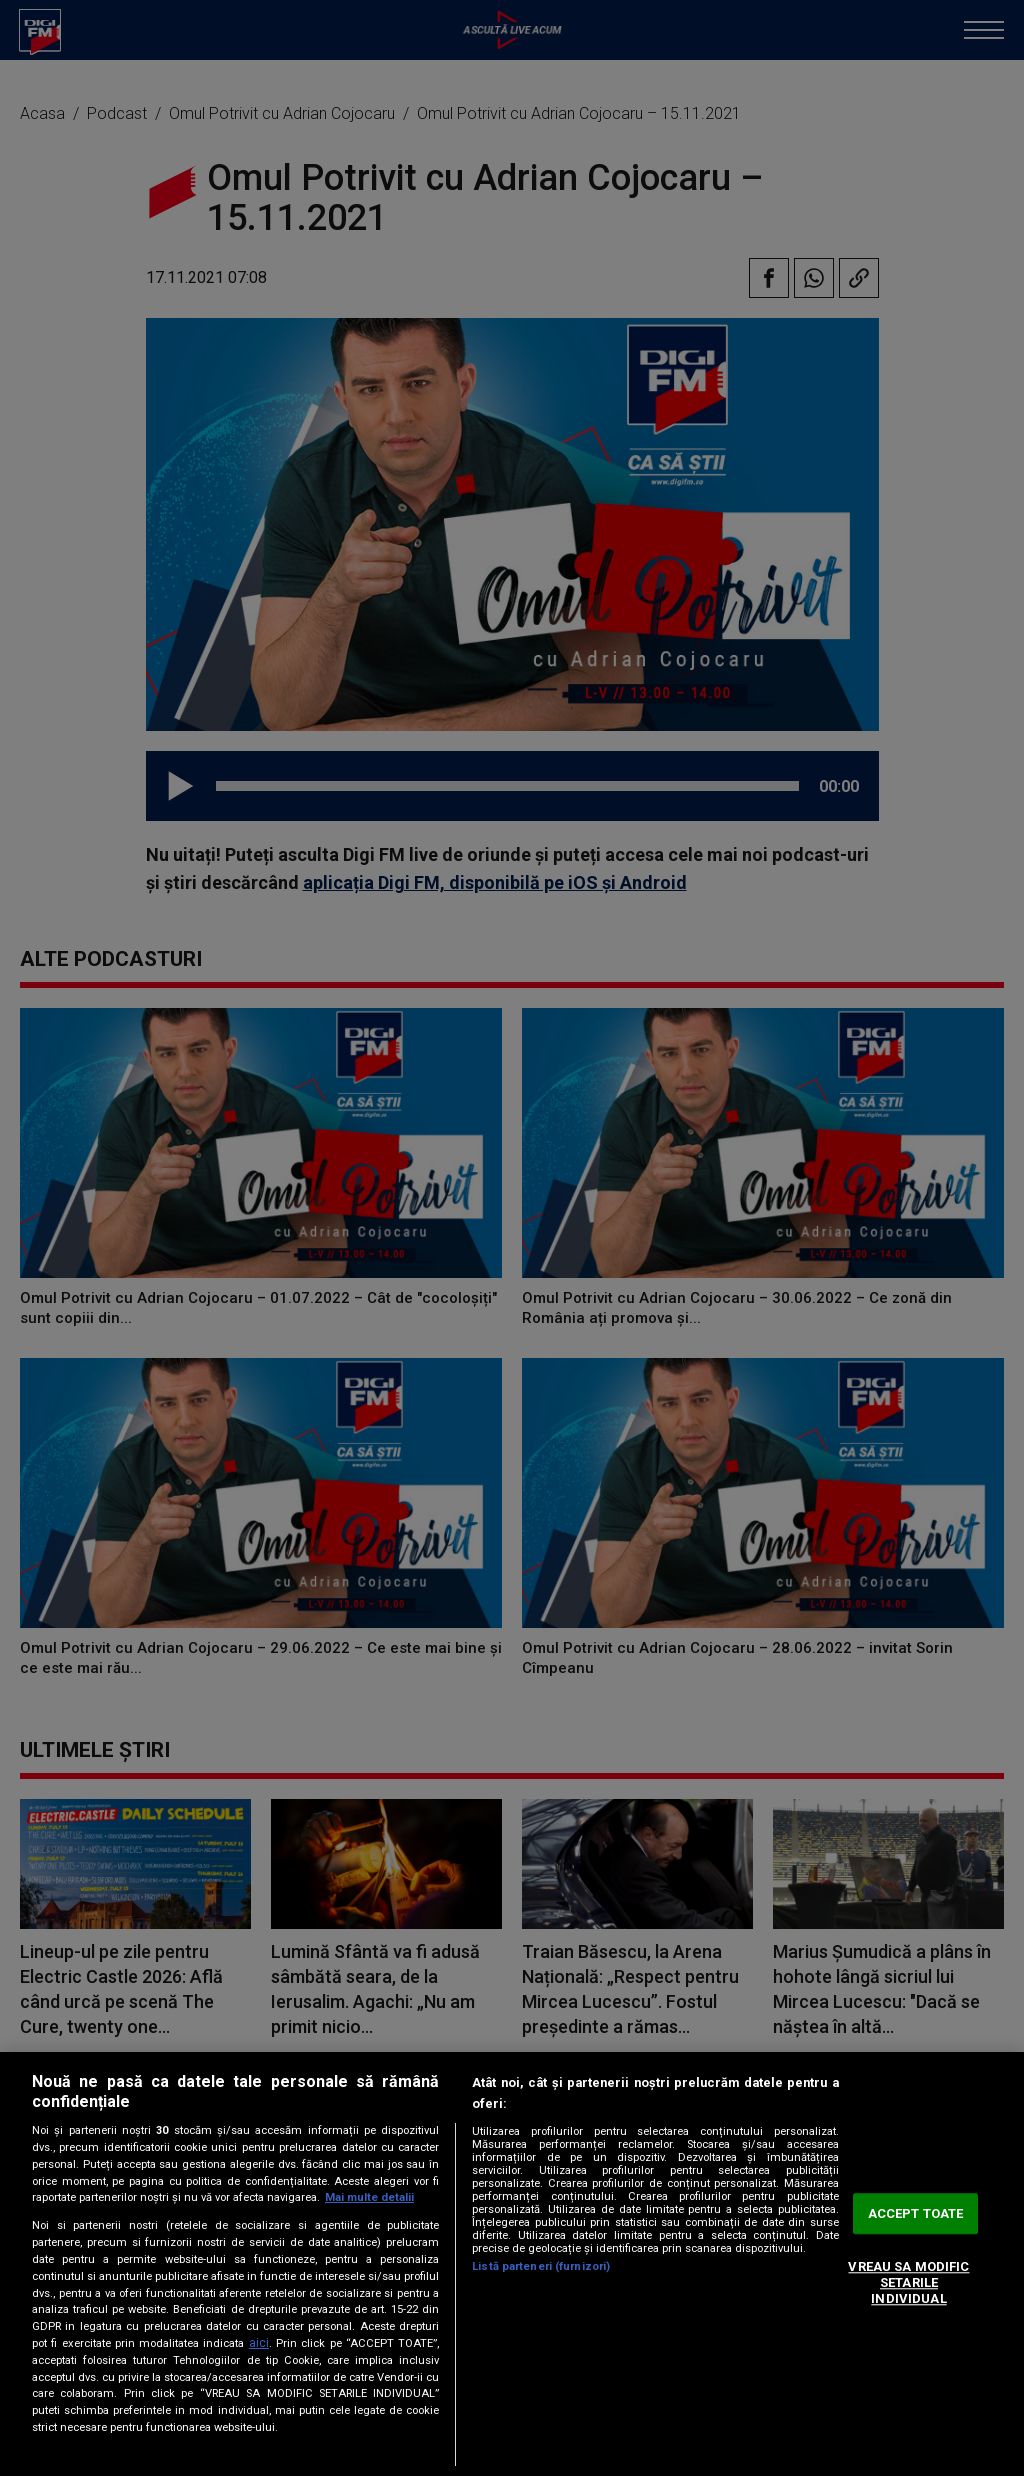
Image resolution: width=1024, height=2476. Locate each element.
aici (259, 2343)
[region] (512, 2264)
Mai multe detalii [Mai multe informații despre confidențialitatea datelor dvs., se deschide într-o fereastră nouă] (369, 2197)
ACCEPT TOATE (916, 2213)
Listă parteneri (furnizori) (541, 2266)
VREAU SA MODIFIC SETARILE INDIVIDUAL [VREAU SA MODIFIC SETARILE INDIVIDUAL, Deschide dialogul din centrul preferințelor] (908, 2283)
